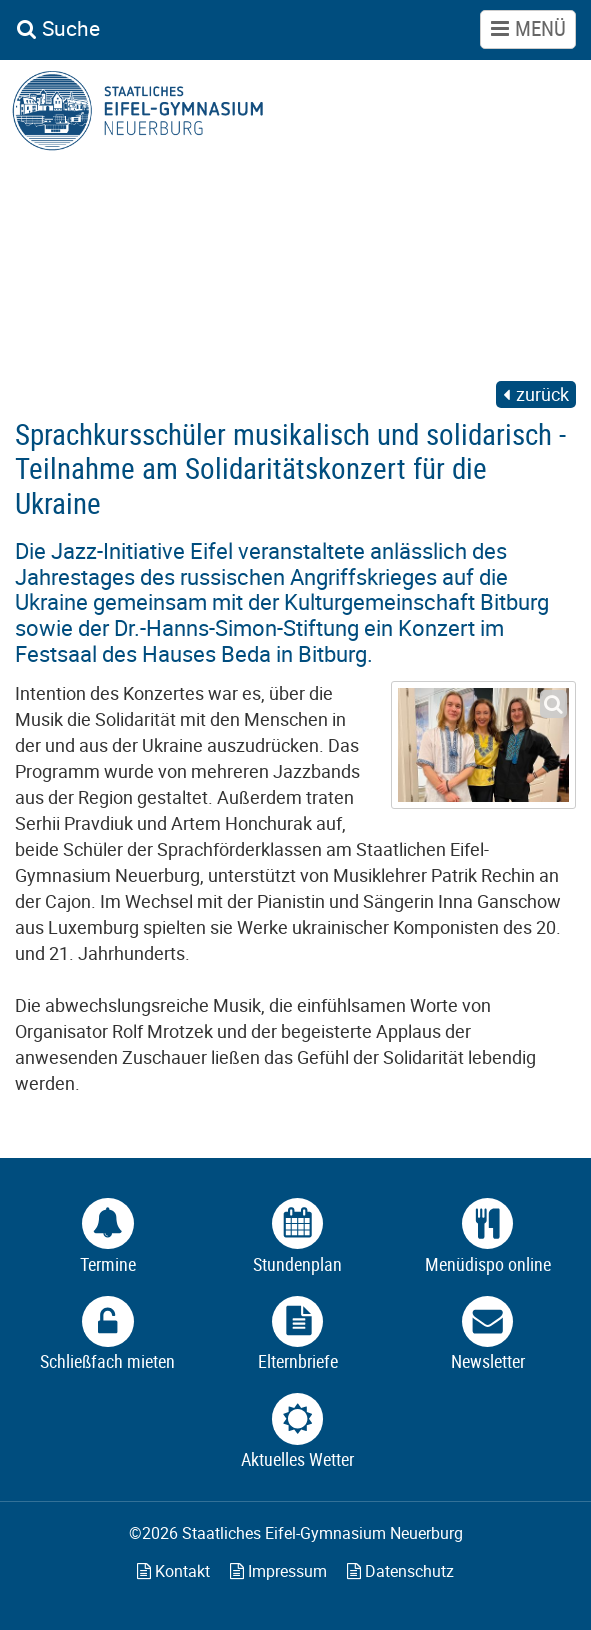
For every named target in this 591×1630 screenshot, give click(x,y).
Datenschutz (400, 1571)
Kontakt (173, 1571)
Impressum (278, 1571)
